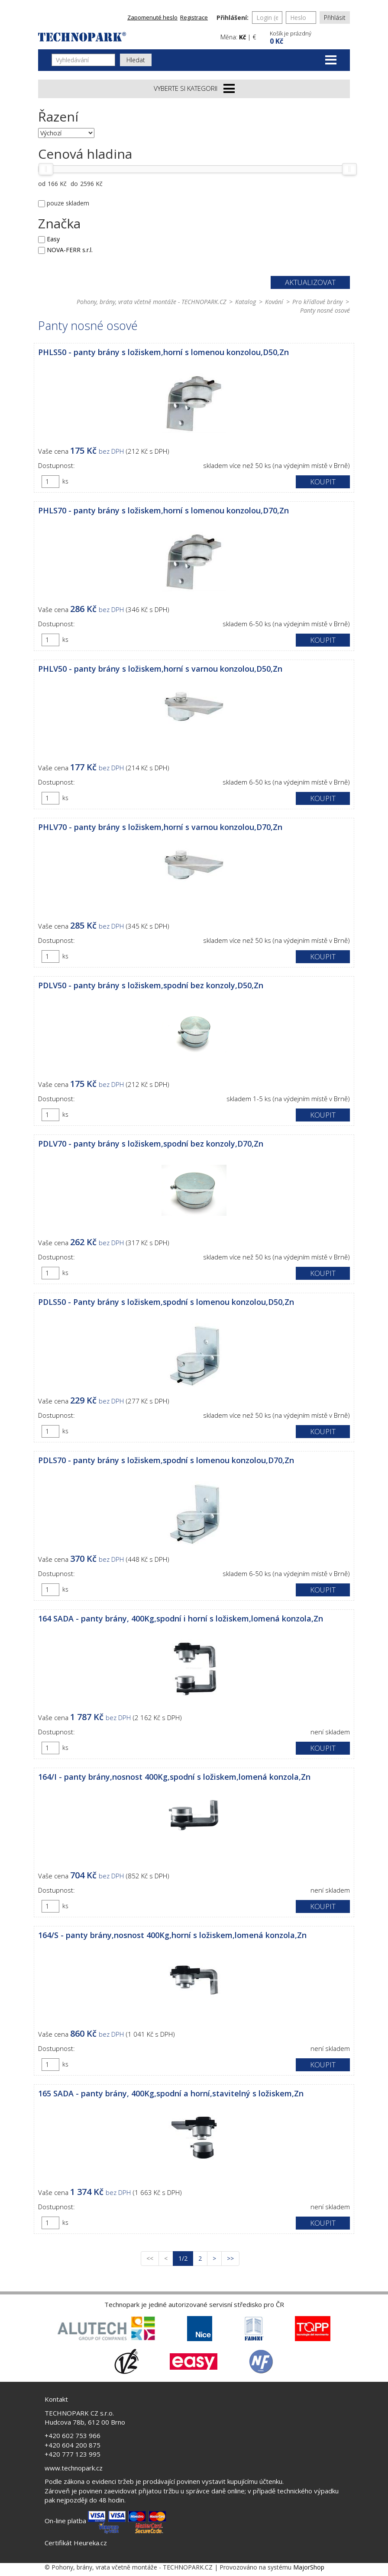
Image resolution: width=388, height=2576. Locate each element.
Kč (242, 37)
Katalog (245, 302)
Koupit (323, 482)
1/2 (185, 2258)
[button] (309, 36)
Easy (53, 239)
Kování (274, 302)
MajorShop (308, 2567)
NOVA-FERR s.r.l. (70, 250)
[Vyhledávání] (83, 60)
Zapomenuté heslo (152, 17)
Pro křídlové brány (317, 302)
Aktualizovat (310, 282)
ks (65, 481)
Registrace (194, 17)
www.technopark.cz (74, 2468)
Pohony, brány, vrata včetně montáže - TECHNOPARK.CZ (151, 302)
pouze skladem (68, 203)
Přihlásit (335, 17)
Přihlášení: (233, 17)
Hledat (135, 60)
